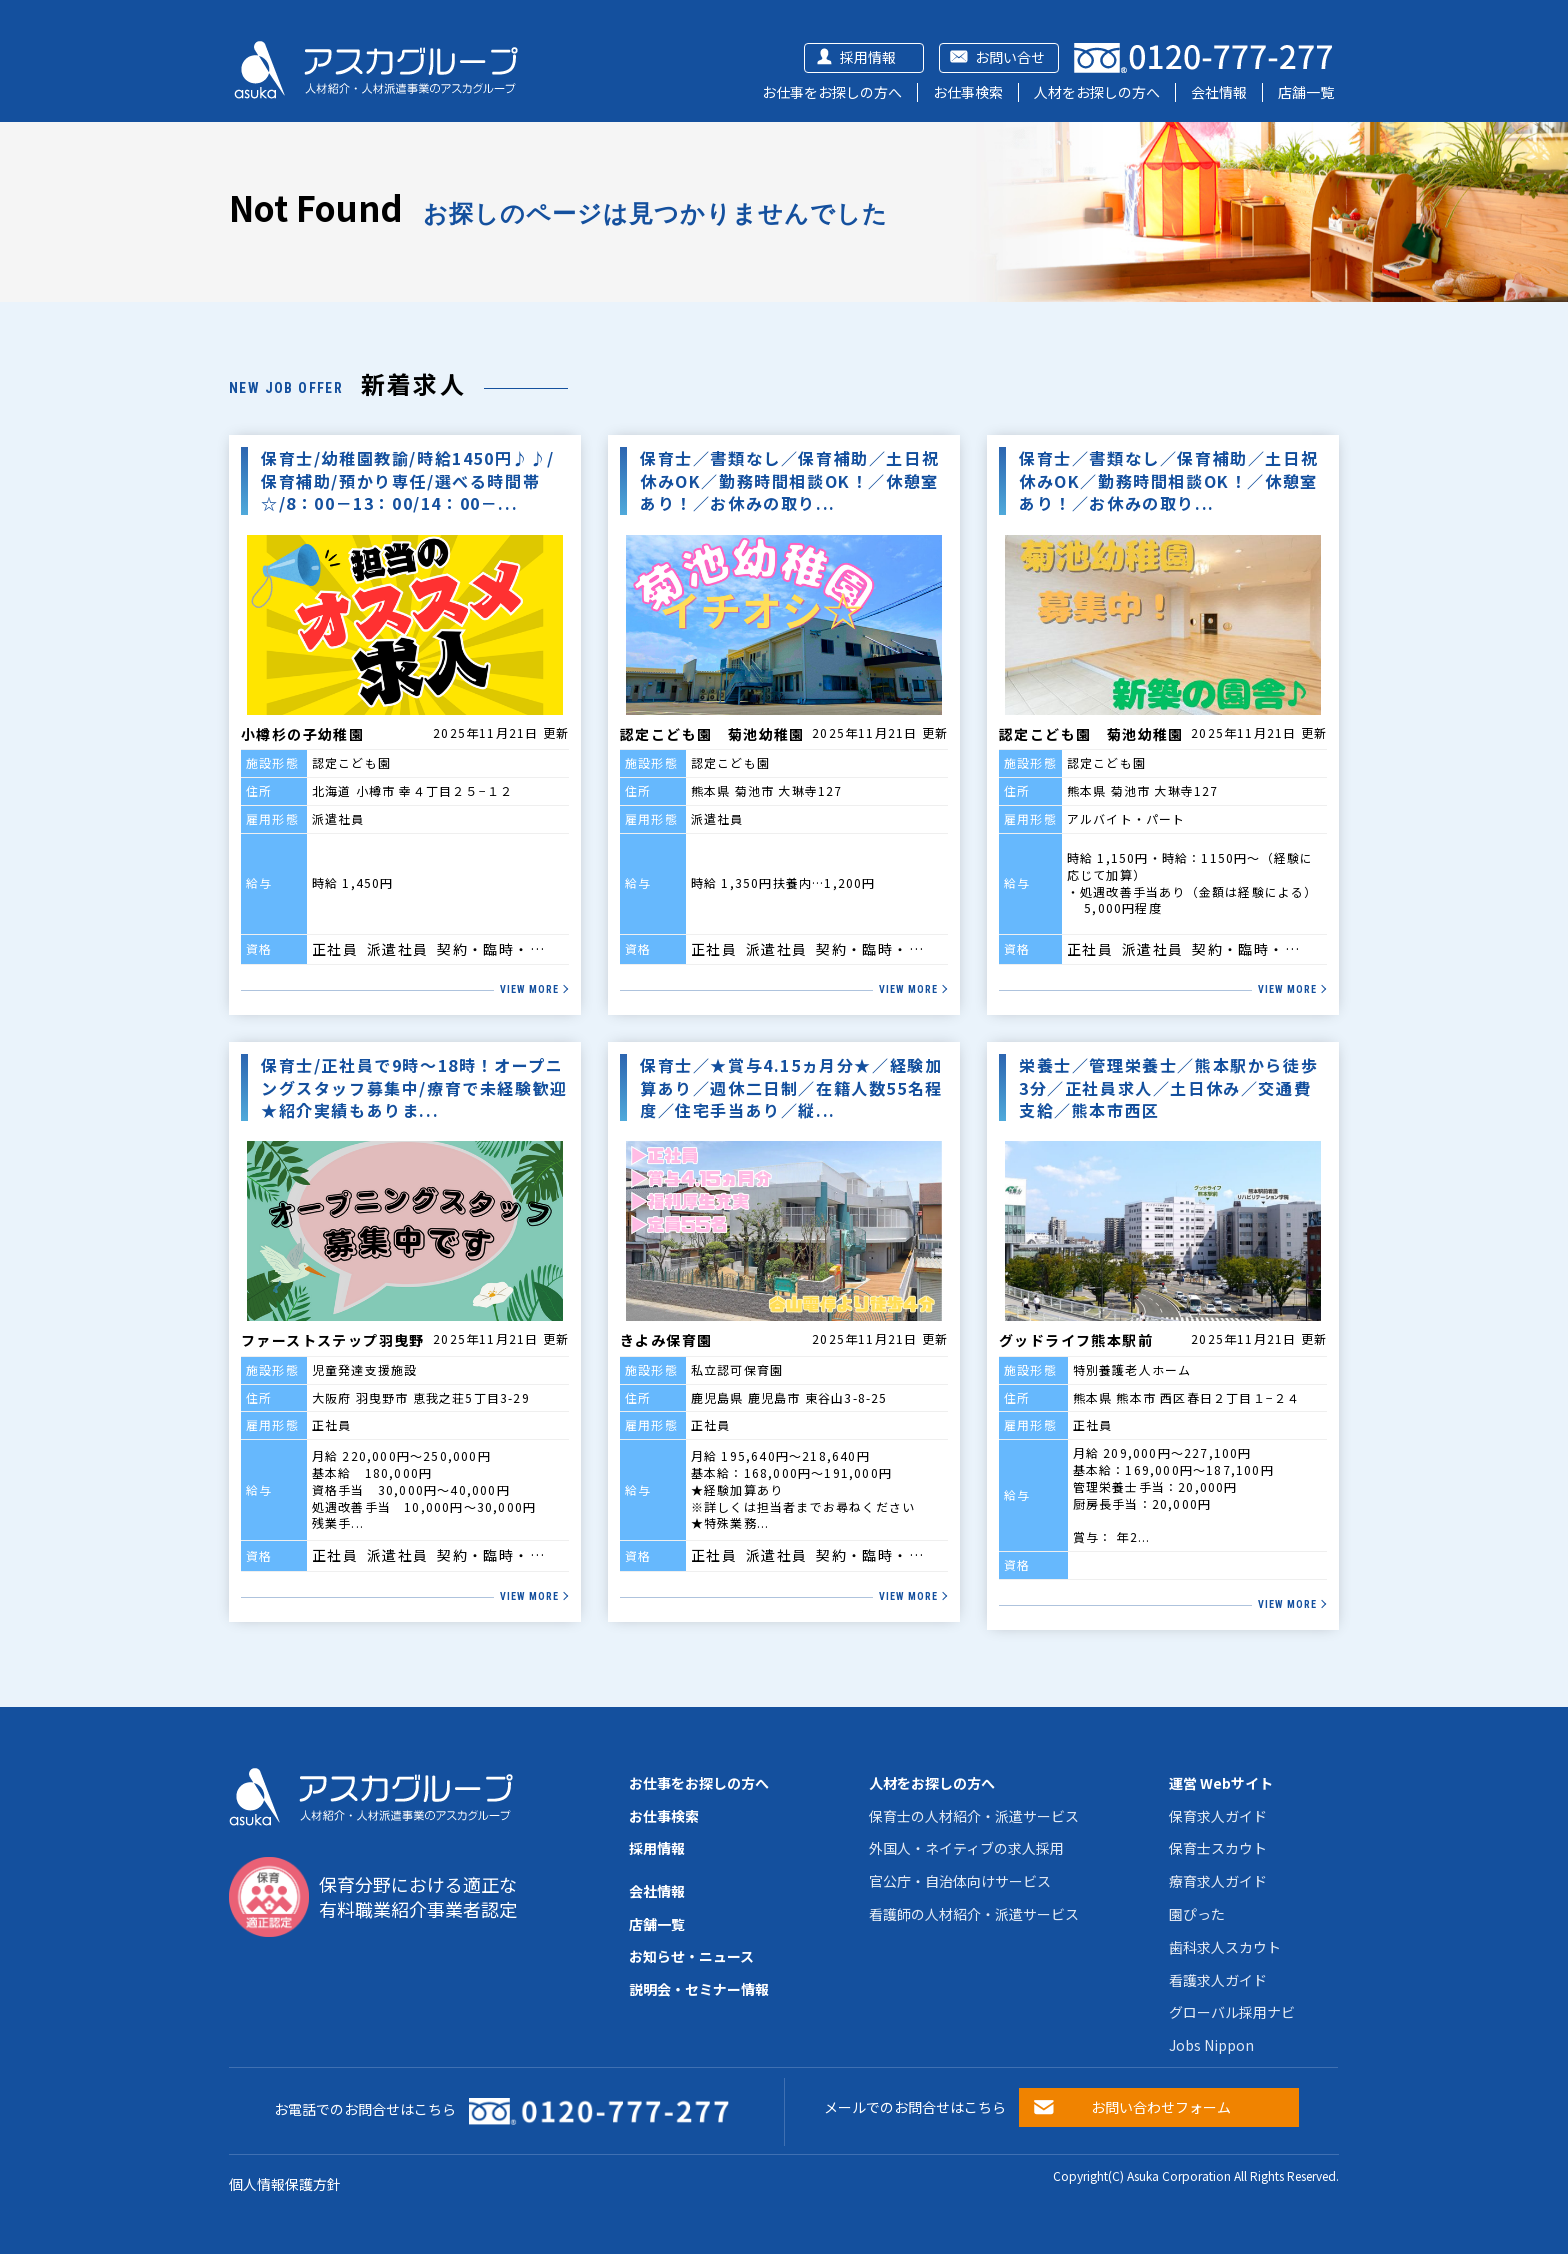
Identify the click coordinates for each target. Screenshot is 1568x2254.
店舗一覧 (1306, 92)
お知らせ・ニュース (691, 1956)
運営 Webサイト (1221, 1783)
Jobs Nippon (1211, 2045)
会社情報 (1219, 92)
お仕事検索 (968, 92)
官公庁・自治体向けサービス (960, 1881)
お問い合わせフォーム (1161, 2107)
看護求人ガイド (1218, 1980)
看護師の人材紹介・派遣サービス (974, 1914)
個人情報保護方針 (285, 2184)
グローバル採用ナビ (1232, 2012)
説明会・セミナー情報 (699, 1989)
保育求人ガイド (1218, 1816)
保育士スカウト (1218, 1848)
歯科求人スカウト (1225, 1947)
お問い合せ (1010, 57)
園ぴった (1197, 1914)
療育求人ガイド (1218, 1881)
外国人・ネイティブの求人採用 (966, 1848)
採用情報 (868, 57)
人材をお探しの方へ (1097, 92)
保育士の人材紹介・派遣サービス (974, 1816)
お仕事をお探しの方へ (832, 92)
